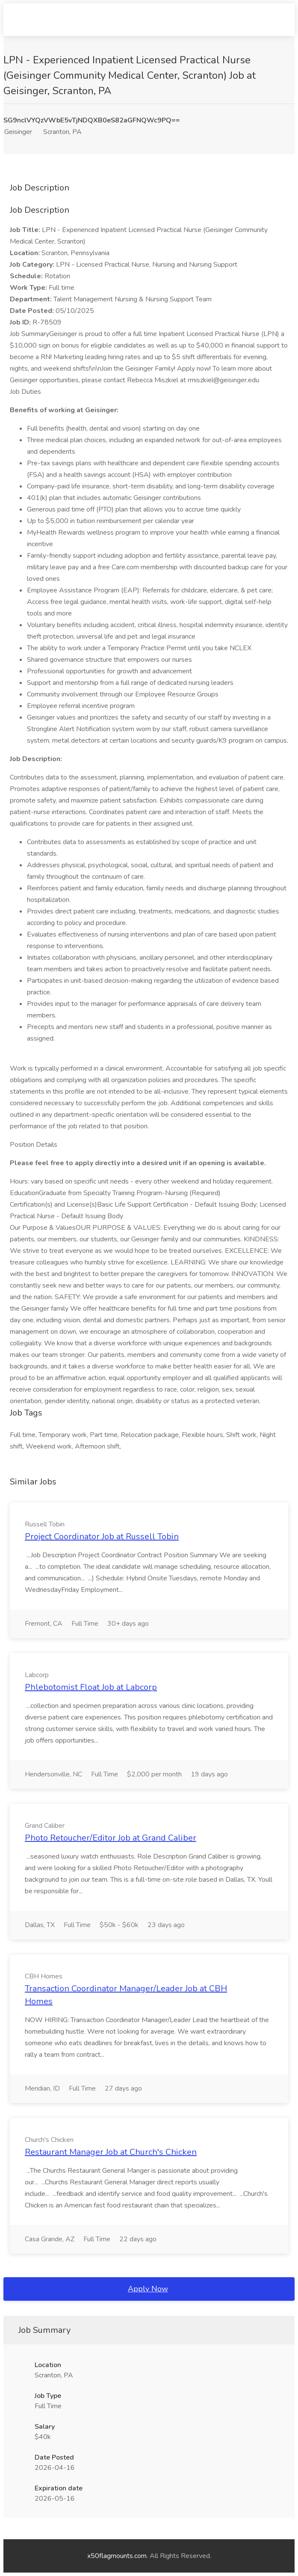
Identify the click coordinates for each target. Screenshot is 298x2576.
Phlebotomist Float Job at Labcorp (91, 1687)
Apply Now (148, 2289)
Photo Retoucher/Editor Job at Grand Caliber (110, 1838)
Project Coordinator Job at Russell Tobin (102, 1536)
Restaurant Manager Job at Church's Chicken (111, 2152)
